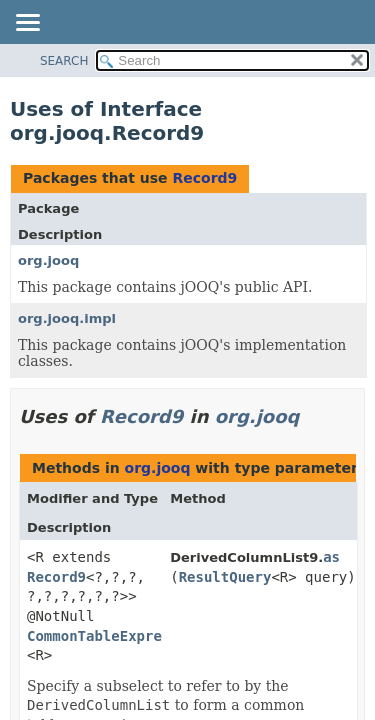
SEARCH (64, 61)
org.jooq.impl (67, 318)
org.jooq (48, 260)
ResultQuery (225, 577)
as (331, 557)
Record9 (204, 178)
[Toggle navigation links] (27, 24)
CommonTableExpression (115, 636)
